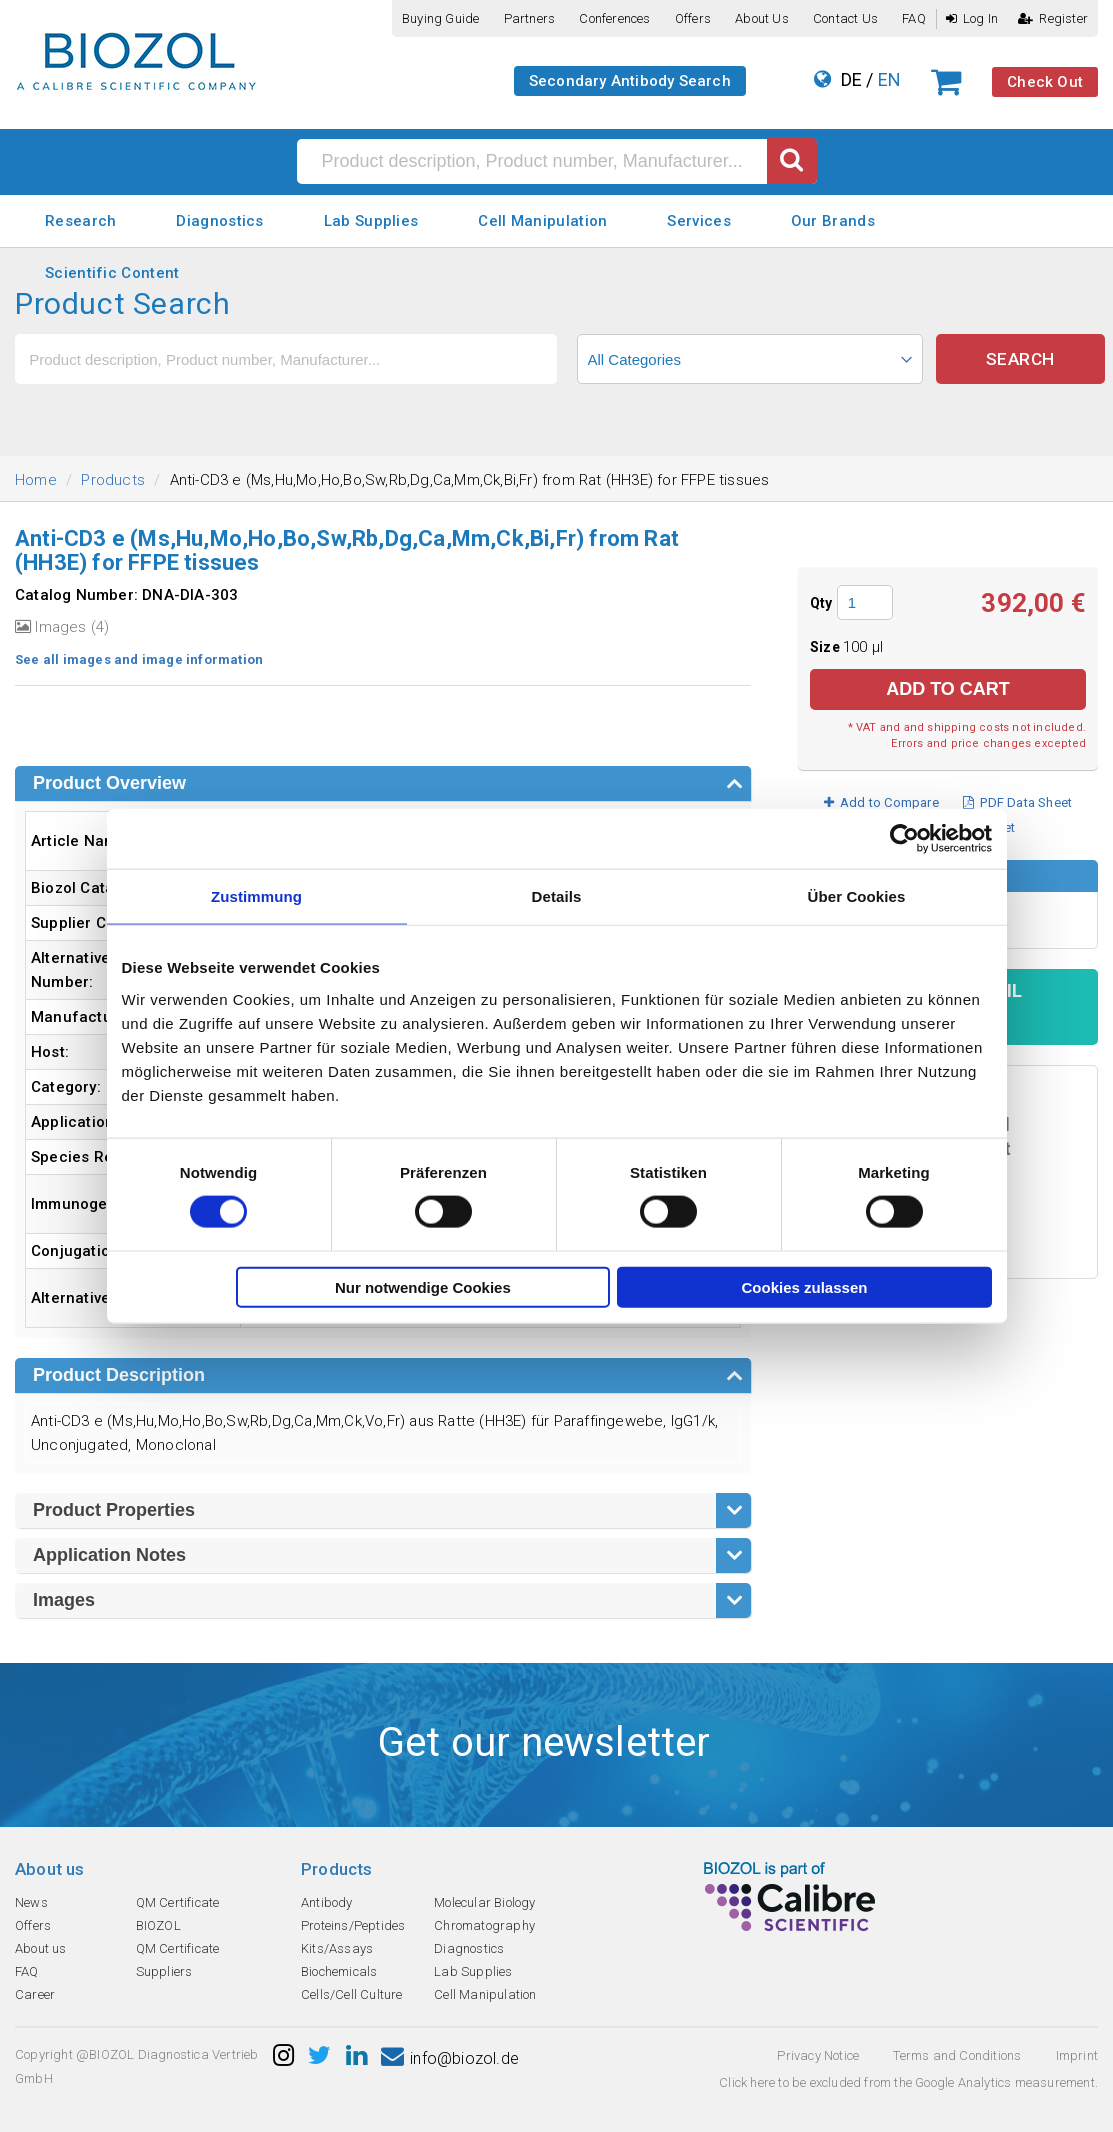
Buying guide (440, 18)
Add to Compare (881, 802)
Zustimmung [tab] (256, 896)
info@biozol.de (450, 2058)
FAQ (914, 18)
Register (1053, 18)
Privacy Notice (818, 2055)
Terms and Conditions (957, 2055)
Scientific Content (112, 273)
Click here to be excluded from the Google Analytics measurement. (908, 2082)
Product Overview (109, 783)
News (31, 1902)
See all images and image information (139, 659)
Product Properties (114, 1510)
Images (64, 1600)
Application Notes (109, 1555)
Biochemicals (339, 1971)
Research (80, 221)
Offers (693, 18)
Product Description (119, 1375)
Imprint (1077, 2055)
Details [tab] (557, 896)
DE (851, 79)
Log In (972, 18)
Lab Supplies (371, 221)
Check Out (1045, 82)
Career (35, 1994)
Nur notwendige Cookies (423, 1286)
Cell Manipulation (542, 221)
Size (826, 647)
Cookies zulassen (805, 1286)
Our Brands (833, 221)
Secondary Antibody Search (630, 81)
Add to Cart (948, 689)
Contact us (845, 18)
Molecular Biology (484, 1902)
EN (889, 79)
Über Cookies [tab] (857, 896)
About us (762, 18)
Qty (821, 603)
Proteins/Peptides (353, 1925)
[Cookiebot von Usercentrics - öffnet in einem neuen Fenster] (904, 839)
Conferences (614, 18)
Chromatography (484, 1925)
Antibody (327, 1902)
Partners (530, 18)
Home (36, 480)
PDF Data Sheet (1017, 802)
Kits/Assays (337, 1948)
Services (698, 221)
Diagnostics (219, 221)
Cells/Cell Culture (352, 1994)
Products (113, 480)
